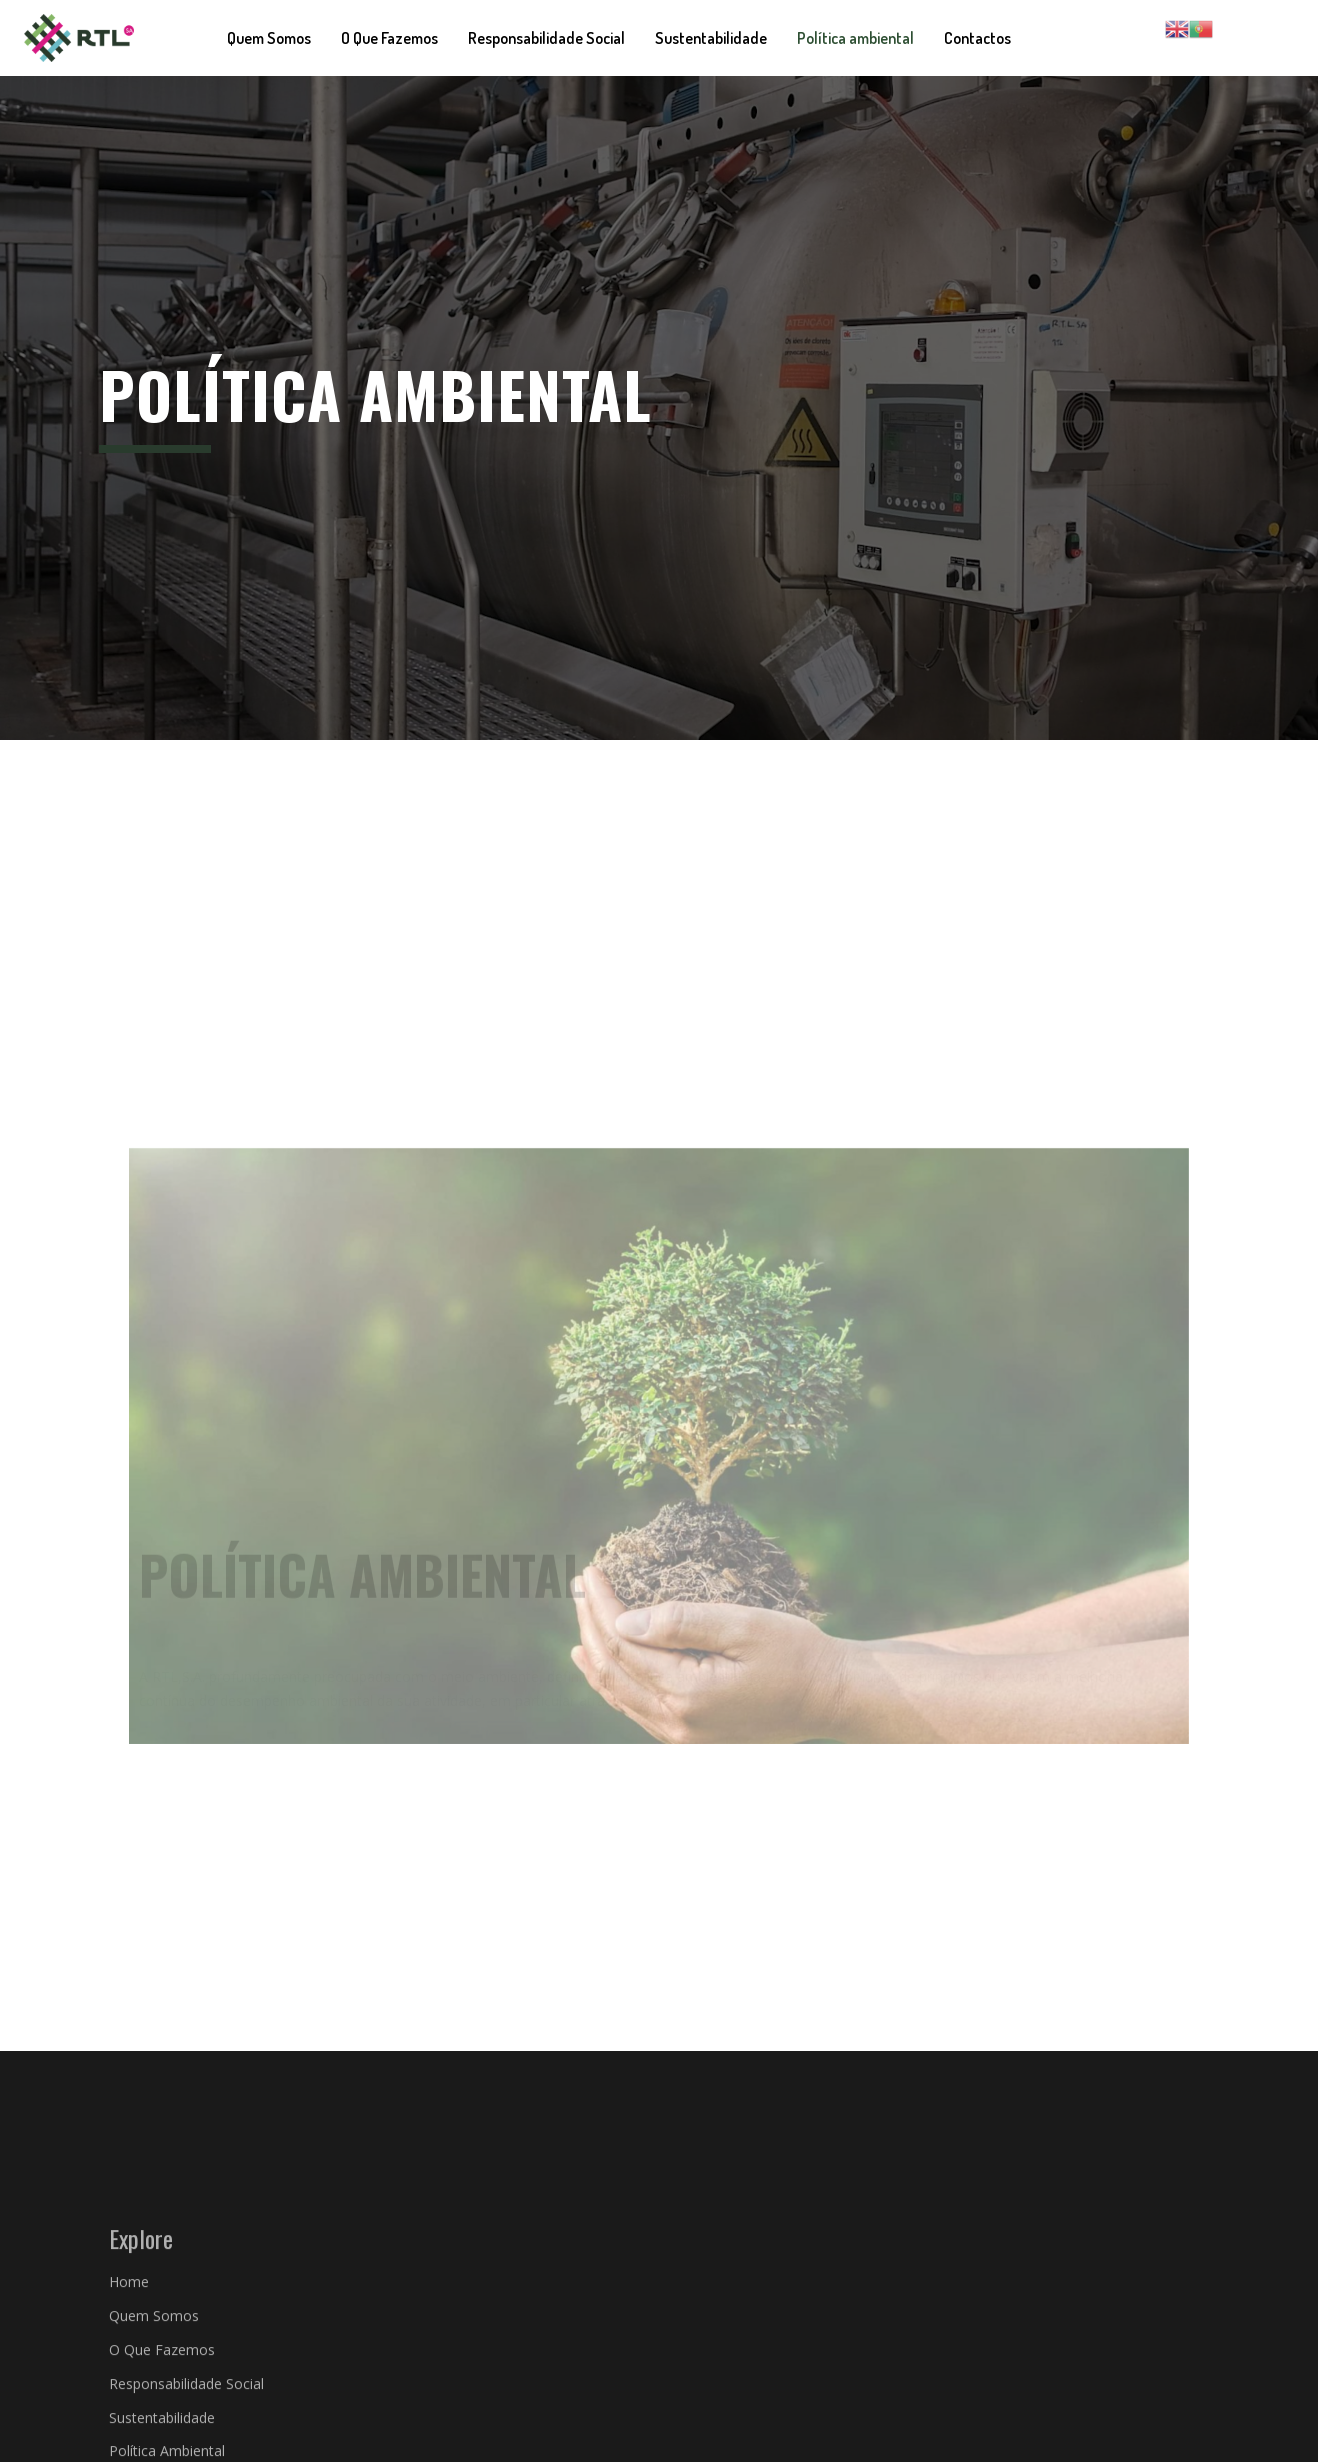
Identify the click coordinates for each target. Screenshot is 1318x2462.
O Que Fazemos (389, 38)
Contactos (977, 38)
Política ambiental (855, 38)
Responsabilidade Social (546, 38)
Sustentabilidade (711, 38)
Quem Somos (269, 38)
